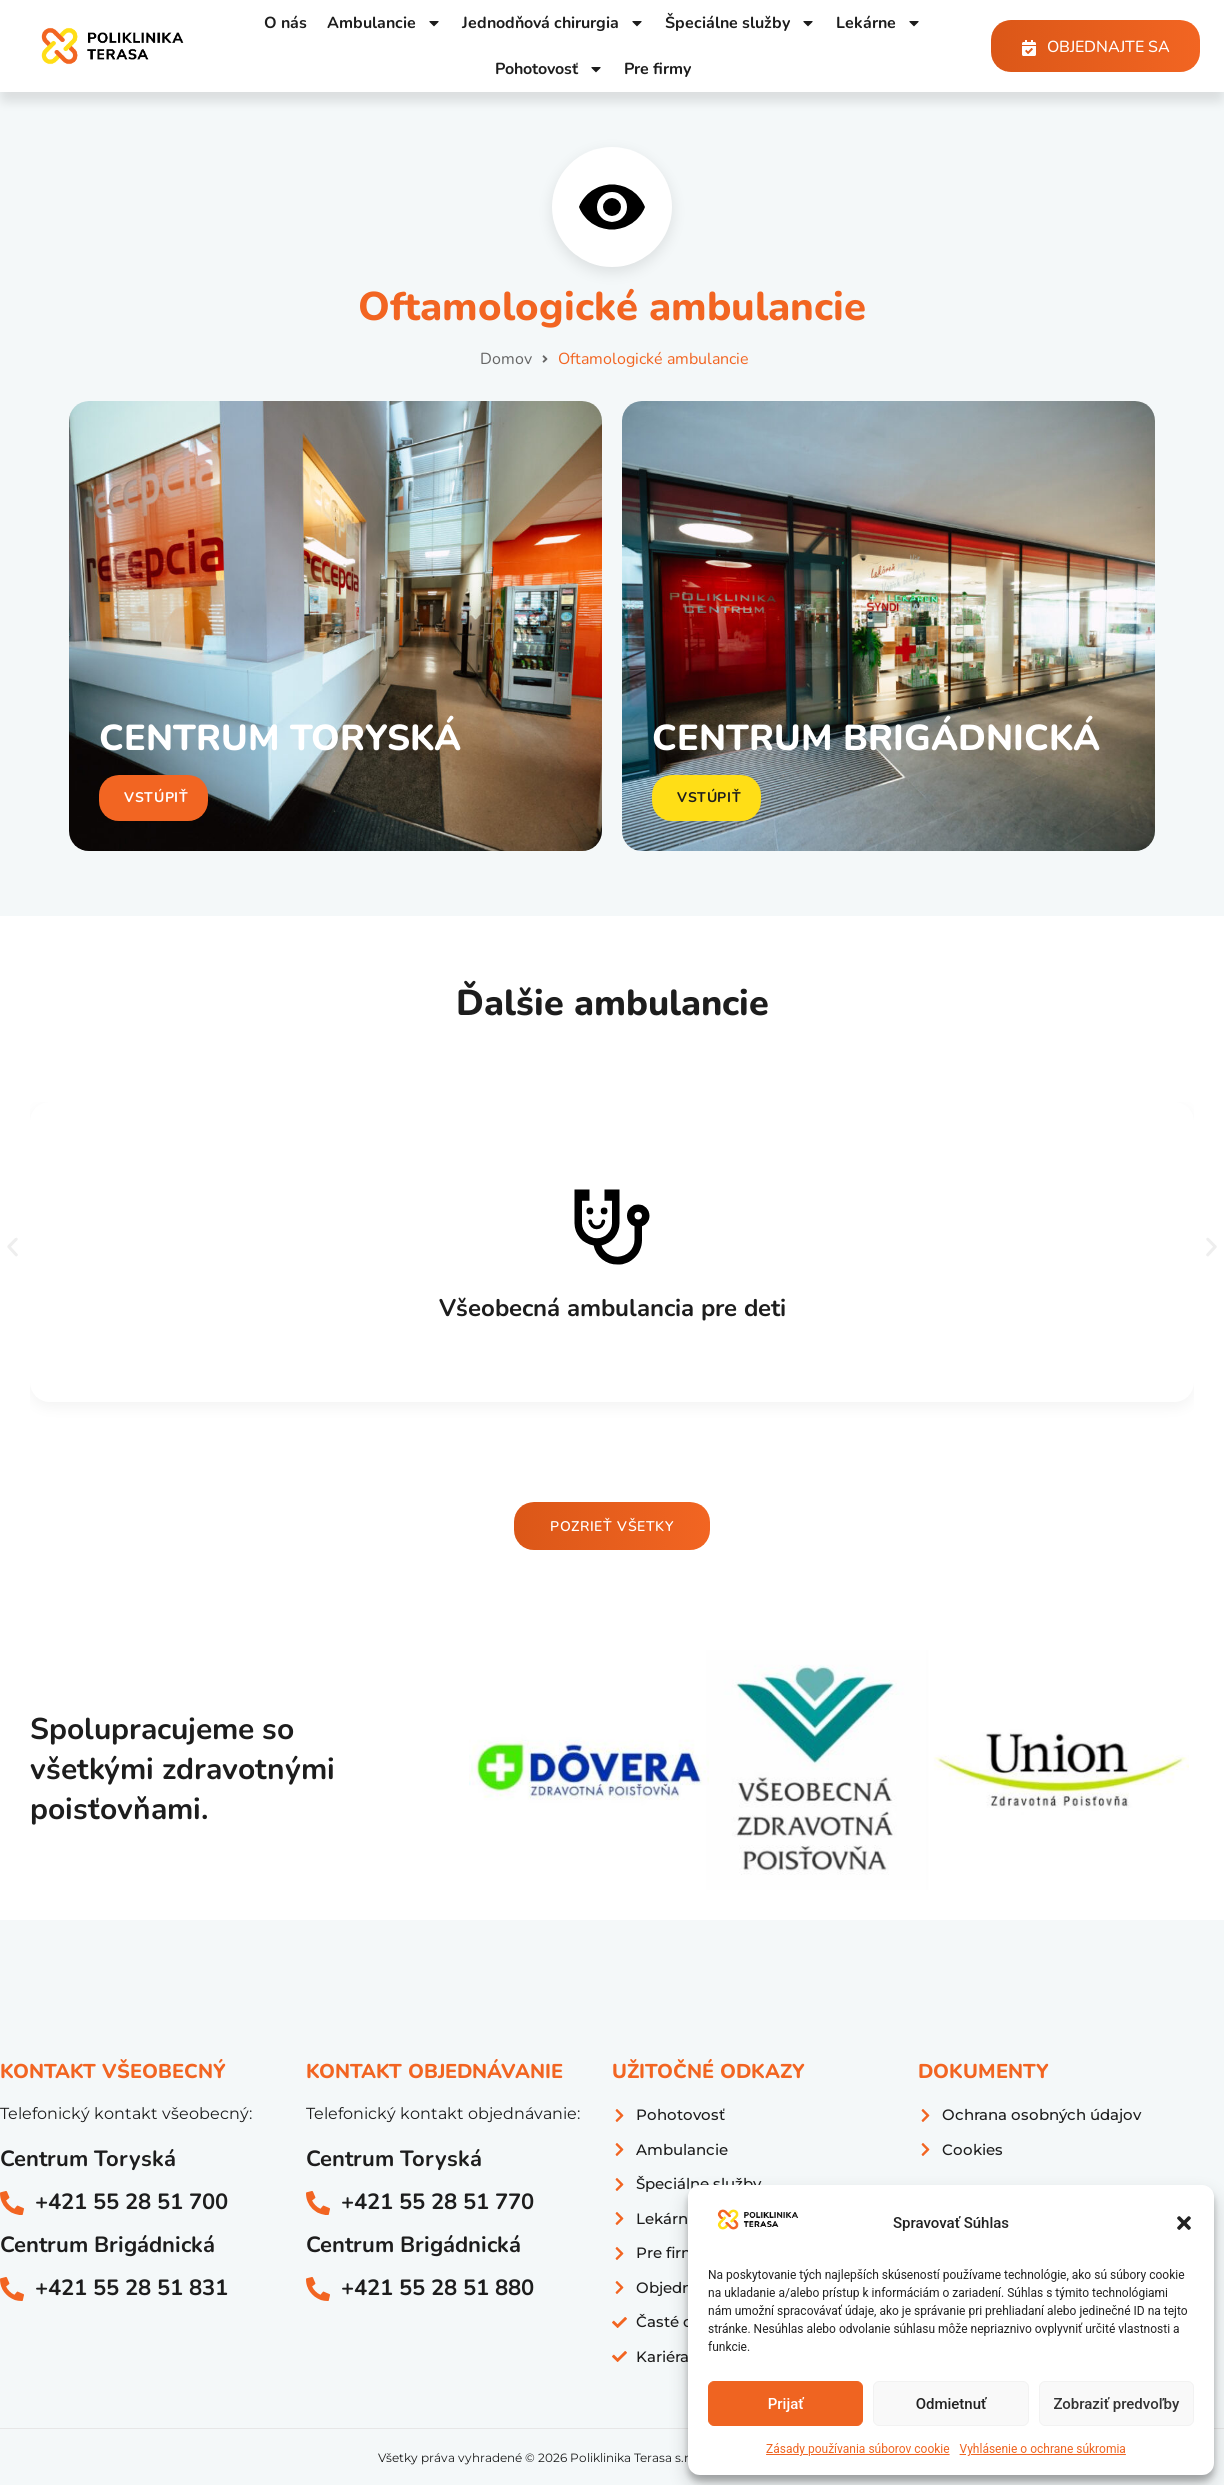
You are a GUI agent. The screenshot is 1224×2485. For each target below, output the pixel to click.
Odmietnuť (951, 2404)
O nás (285, 23)
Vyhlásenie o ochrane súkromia (1043, 2449)
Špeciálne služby (740, 23)
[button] (1184, 2223)
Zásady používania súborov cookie (858, 2449)
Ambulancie (384, 23)
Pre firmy (657, 69)
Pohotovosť (549, 69)
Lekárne (879, 23)
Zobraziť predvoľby (1116, 2404)
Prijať (786, 2404)
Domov (506, 359)
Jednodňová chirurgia (553, 23)
